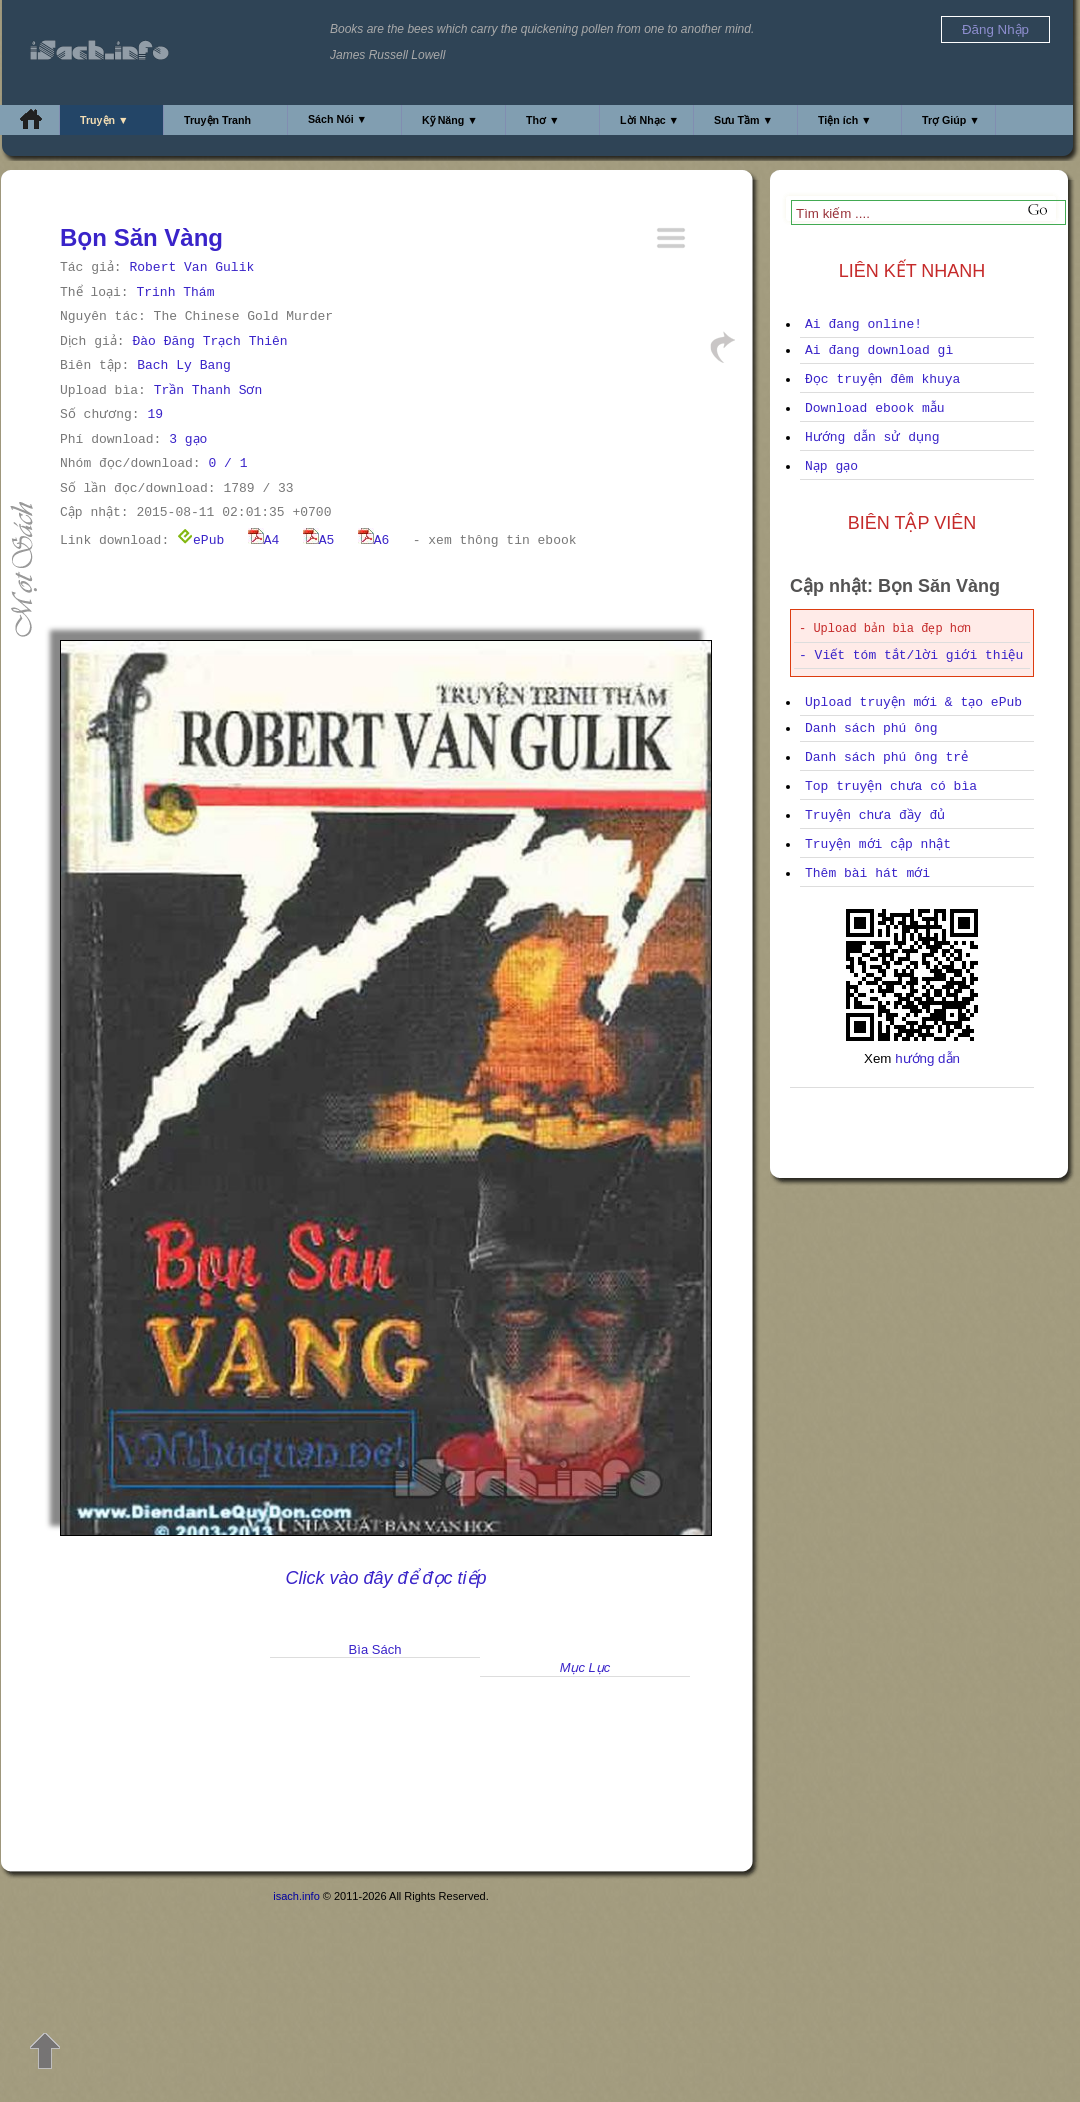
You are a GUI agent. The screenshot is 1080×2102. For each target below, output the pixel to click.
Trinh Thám (175, 292)
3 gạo (188, 439)
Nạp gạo (831, 466)
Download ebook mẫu (875, 408)
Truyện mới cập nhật (878, 844)
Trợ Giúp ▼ (951, 120)
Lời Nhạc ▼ (649, 120)
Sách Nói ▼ (337, 119)
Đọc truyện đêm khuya (882, 379)
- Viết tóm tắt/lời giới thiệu (911, 655)
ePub (200, 540)
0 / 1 (227, 463)
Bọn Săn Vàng (141, 237)
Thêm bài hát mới (867, 873)
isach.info (296, 1896)
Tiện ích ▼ (845, 120)
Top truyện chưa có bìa (891, 786)
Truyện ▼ (104, 120)
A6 (374, 540)
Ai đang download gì (879, 350)
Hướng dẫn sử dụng (872, 437)
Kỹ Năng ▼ (450, 120)
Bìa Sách (375, 1649)
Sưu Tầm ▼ (743, 120)
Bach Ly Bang (184, 365)
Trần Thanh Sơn (208, 390)
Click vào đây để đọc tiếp (385, 1578)
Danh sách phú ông (871, 728)
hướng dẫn (927, 1058)
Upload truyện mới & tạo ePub (913, 702)
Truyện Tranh (217, 120)
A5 (319, 540)
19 (155, 414)
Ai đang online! (863, 324)
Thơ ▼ (543, 120)
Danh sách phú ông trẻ (886, 757)
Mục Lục (585, 1667)
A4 (264, 540)
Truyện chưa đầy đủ (875, 815)
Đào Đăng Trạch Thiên (209, 341)
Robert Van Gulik (191, 267)
